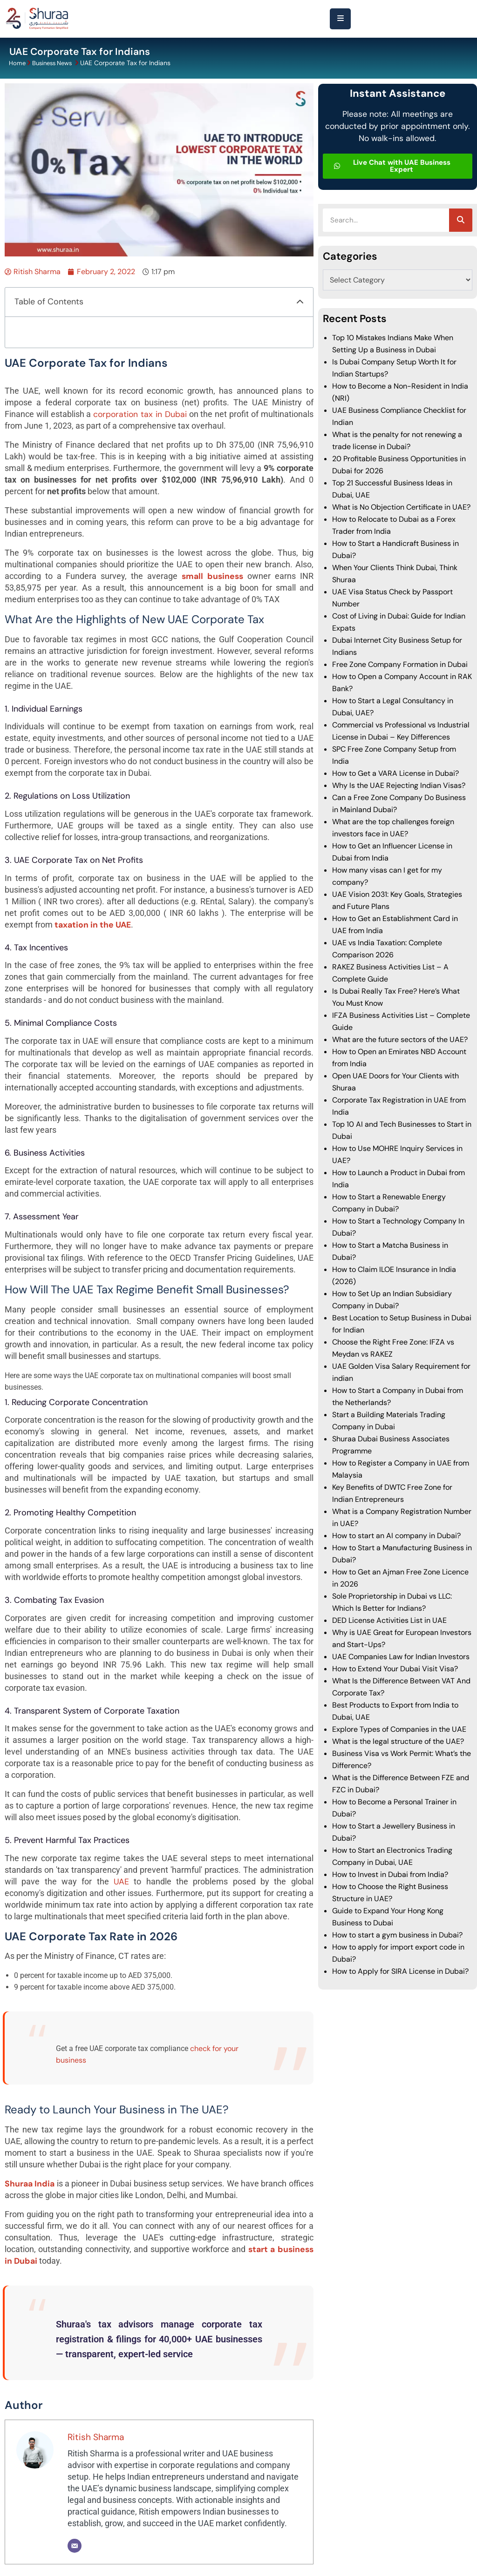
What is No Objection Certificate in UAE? (401, 506)
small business (212, 576)
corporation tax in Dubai (139, 414)
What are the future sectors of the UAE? (400, 1039)
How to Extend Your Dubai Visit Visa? (395, 1668)
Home (18, 63)
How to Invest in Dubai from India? (390, 1874)
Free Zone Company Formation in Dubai (400, 664)
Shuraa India (30, 2183)
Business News (55, 63)
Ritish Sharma (96, 2436)
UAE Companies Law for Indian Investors (401, 1656)
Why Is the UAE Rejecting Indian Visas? (398, 785)
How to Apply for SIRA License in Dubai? (400, 1971)
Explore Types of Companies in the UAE (399, 1729)
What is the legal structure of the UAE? (398, 1741)
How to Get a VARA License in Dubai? (396, 773)
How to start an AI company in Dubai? (396, 1535)
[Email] (75, 2545)
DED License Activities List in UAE (389, 1620)
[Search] (460, 219)
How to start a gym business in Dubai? (397, 1934)
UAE (121, 1881)
